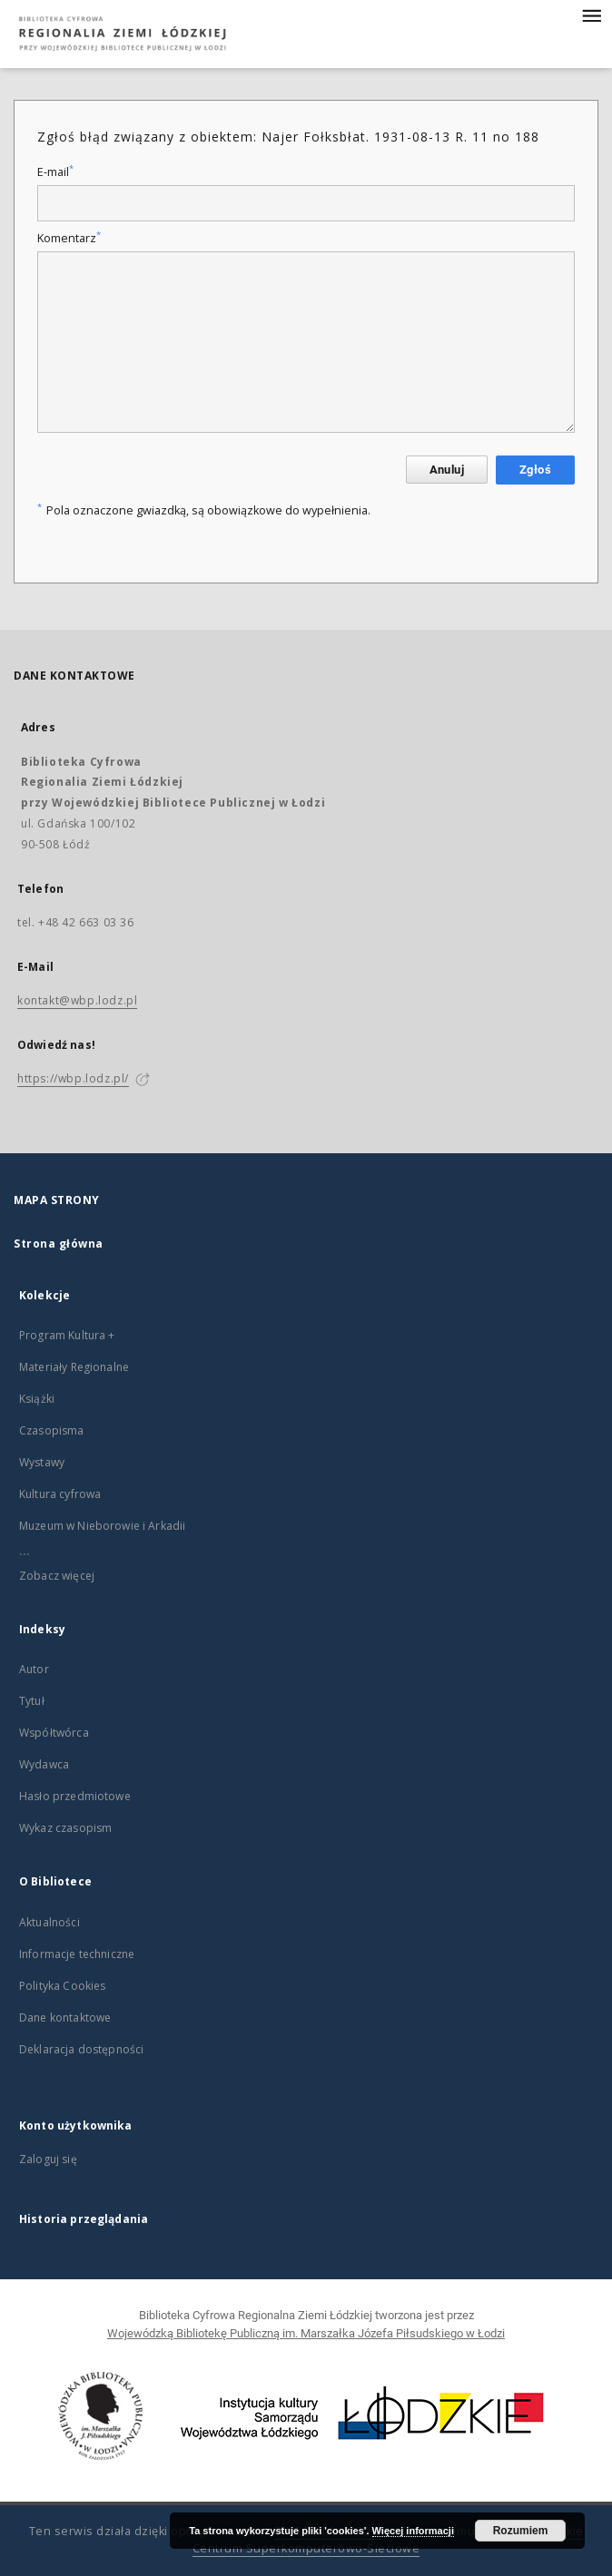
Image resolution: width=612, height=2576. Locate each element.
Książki (36, 1398)
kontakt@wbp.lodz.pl (77, 1000)
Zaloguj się (48, 2159)
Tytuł (31, 1701)
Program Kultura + (67, 1335)
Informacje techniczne (76, 1954)
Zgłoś (535, 469)
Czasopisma (51, 1430)
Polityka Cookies (62, 1985)
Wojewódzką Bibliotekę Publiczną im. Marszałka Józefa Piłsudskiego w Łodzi (306, 2333)
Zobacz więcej (56, 1575)
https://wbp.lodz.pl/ (73, 1078)
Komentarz (69, 238)
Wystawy (41, 1462)
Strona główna (59, 1243)
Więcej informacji (413, 2530)
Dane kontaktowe (65, 2017)
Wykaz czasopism (65, 1828)
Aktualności (49, 1922)
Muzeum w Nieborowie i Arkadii (102, 1525)
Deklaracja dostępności (81, 2049)
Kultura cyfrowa (60, 1494)
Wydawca (44, 1764)
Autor (34, 1669)
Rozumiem (520, 2530)
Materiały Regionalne (74, 1367)
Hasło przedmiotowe (75, 1796)
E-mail (55, 172)
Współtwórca (54, 1732)
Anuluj (446, 469)
